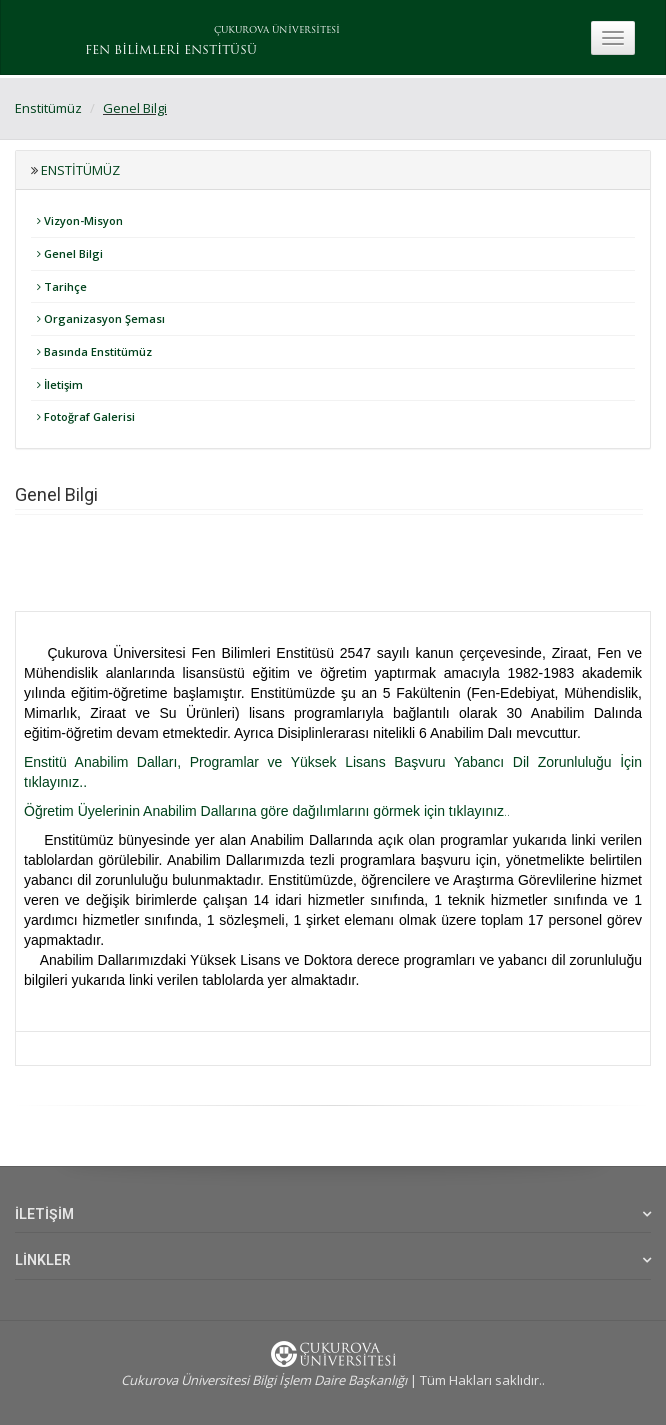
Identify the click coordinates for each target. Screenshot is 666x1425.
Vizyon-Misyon (80, 220)
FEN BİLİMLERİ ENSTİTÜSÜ (171, 51)
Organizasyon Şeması (101, 318)
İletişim (60, 384)
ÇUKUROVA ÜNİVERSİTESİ (277, 30)
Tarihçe (62, 286)
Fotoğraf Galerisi (86, 416)
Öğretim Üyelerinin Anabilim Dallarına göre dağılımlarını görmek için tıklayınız (264, 811)
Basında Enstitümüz (94, 351)
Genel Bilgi (135, 108)
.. (507, 812)
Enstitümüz (48, 108)
